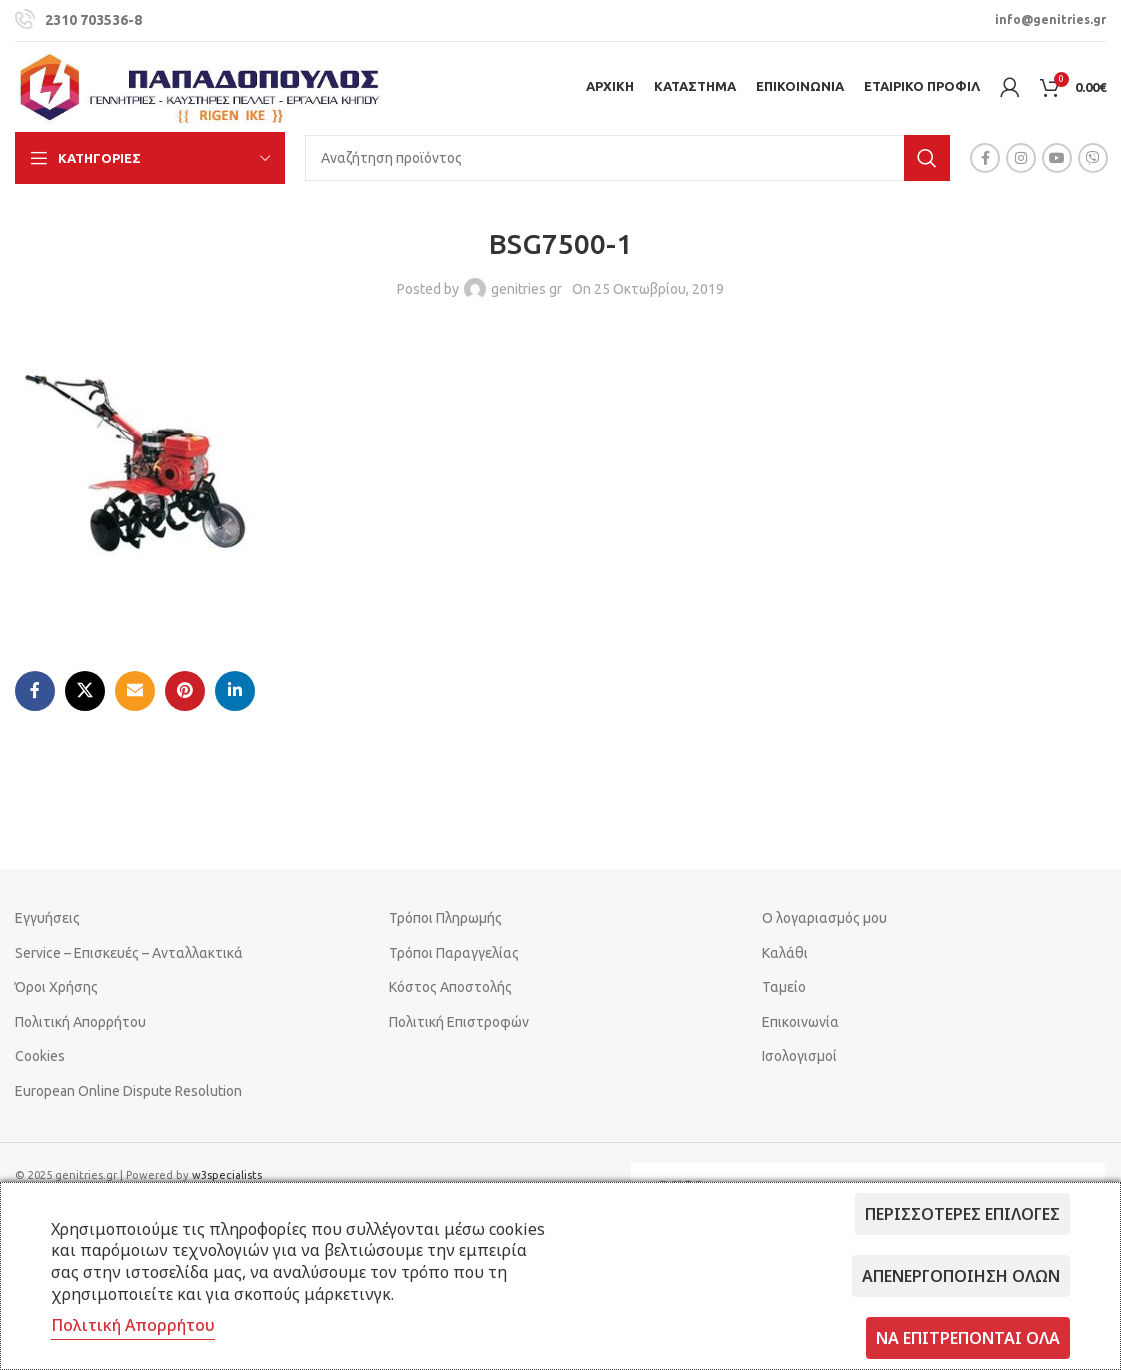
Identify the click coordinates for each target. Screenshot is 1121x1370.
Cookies (40, 1056)
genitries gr (526, 289)
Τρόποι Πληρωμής (445, 918)
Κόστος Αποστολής (450, 987)
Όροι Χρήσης (56, 987)
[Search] (627, 158)
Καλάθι (785, 953)
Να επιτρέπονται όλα (968, 1338)
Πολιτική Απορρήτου (80, 1022)
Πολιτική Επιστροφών (459, 1022)
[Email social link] (135, 691)
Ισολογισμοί (799, 1056)
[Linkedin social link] (235, 691)
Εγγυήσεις (47, 918)
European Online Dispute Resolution (128, 1091)
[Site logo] (200, 86)
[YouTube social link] (1057, 158)
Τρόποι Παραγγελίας (454, 953)
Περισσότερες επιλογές (962, 1214)
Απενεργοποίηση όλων (961, 1276)
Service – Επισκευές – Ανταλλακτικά (129, 953)
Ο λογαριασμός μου (824, 918)
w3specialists (227, 1175)
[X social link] (85, 691)
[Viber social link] (1093, 158)
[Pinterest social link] (185, 691)
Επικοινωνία (800, 1022)
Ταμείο (784, 987)
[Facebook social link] (985, 158)
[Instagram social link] (1021, 158)
